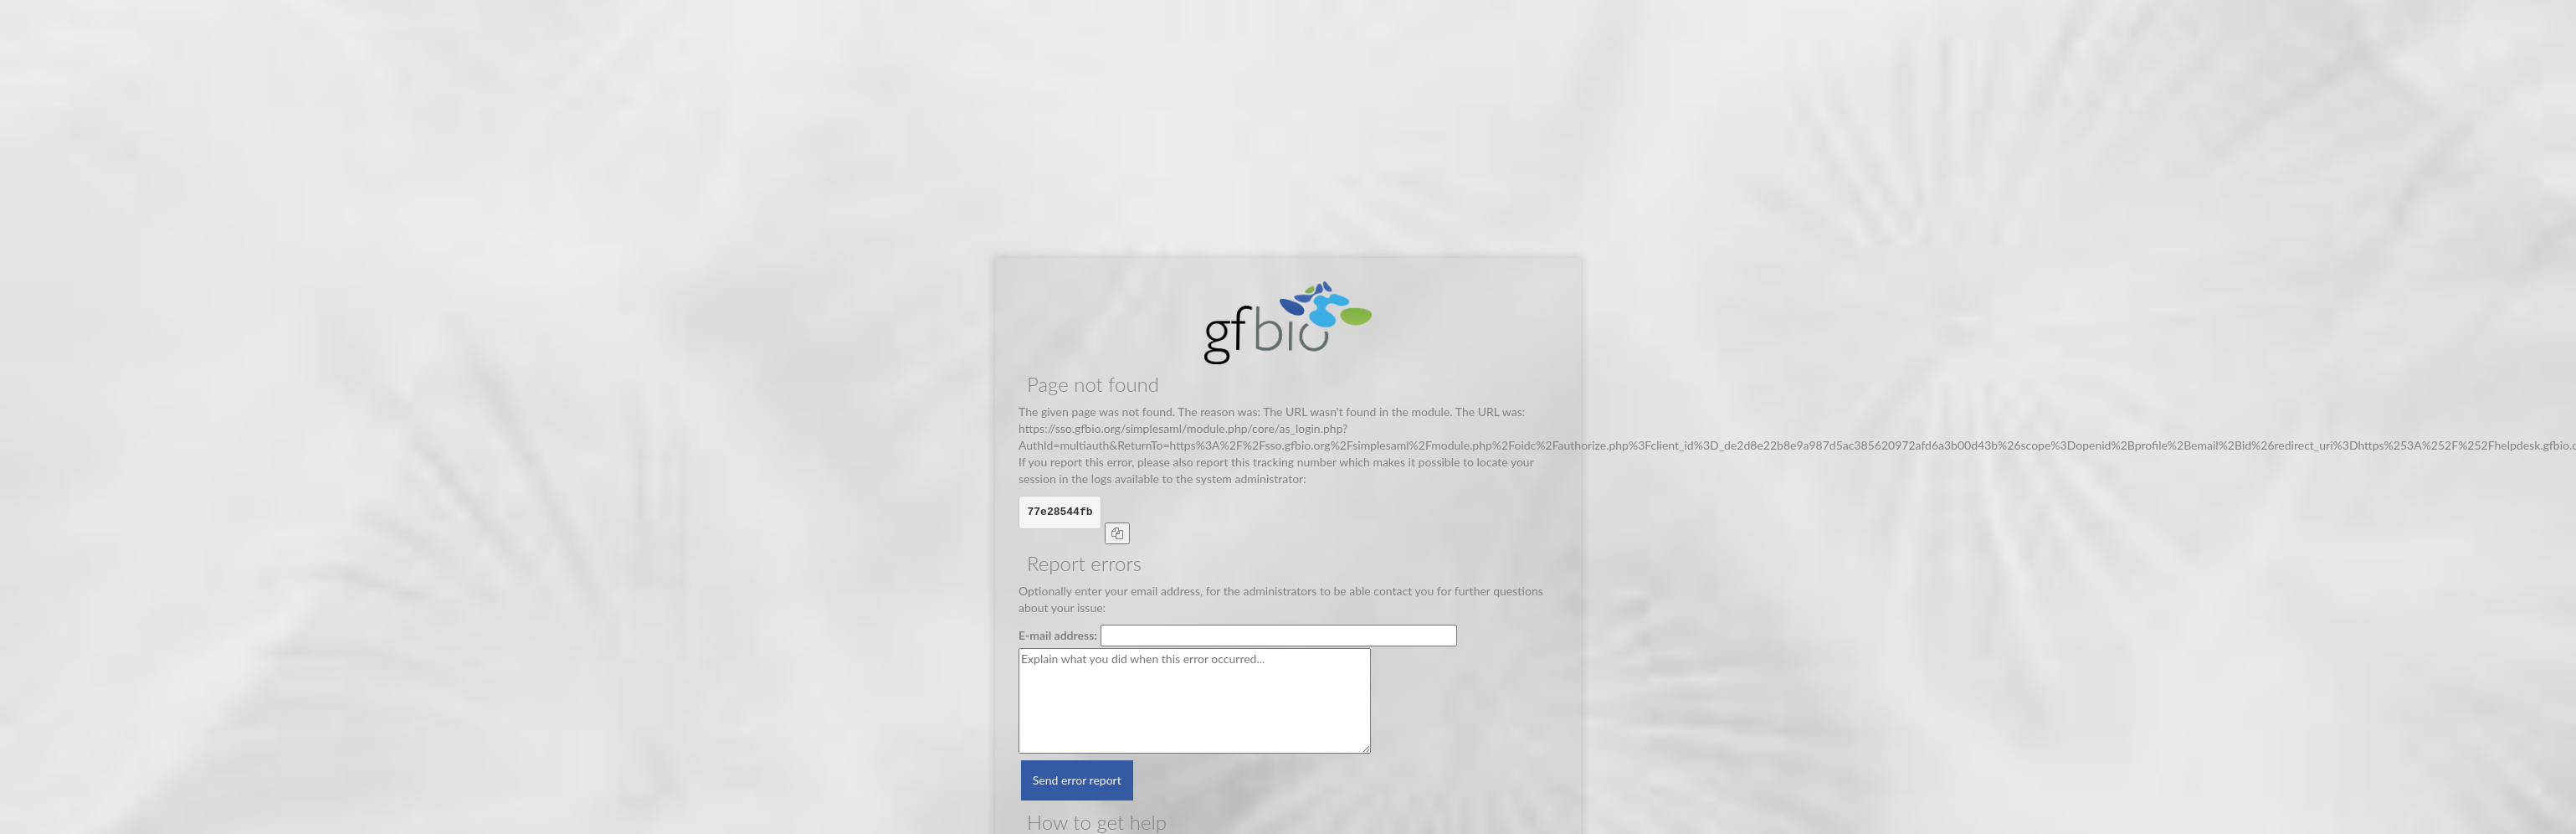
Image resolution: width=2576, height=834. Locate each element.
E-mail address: (1058, 635)
